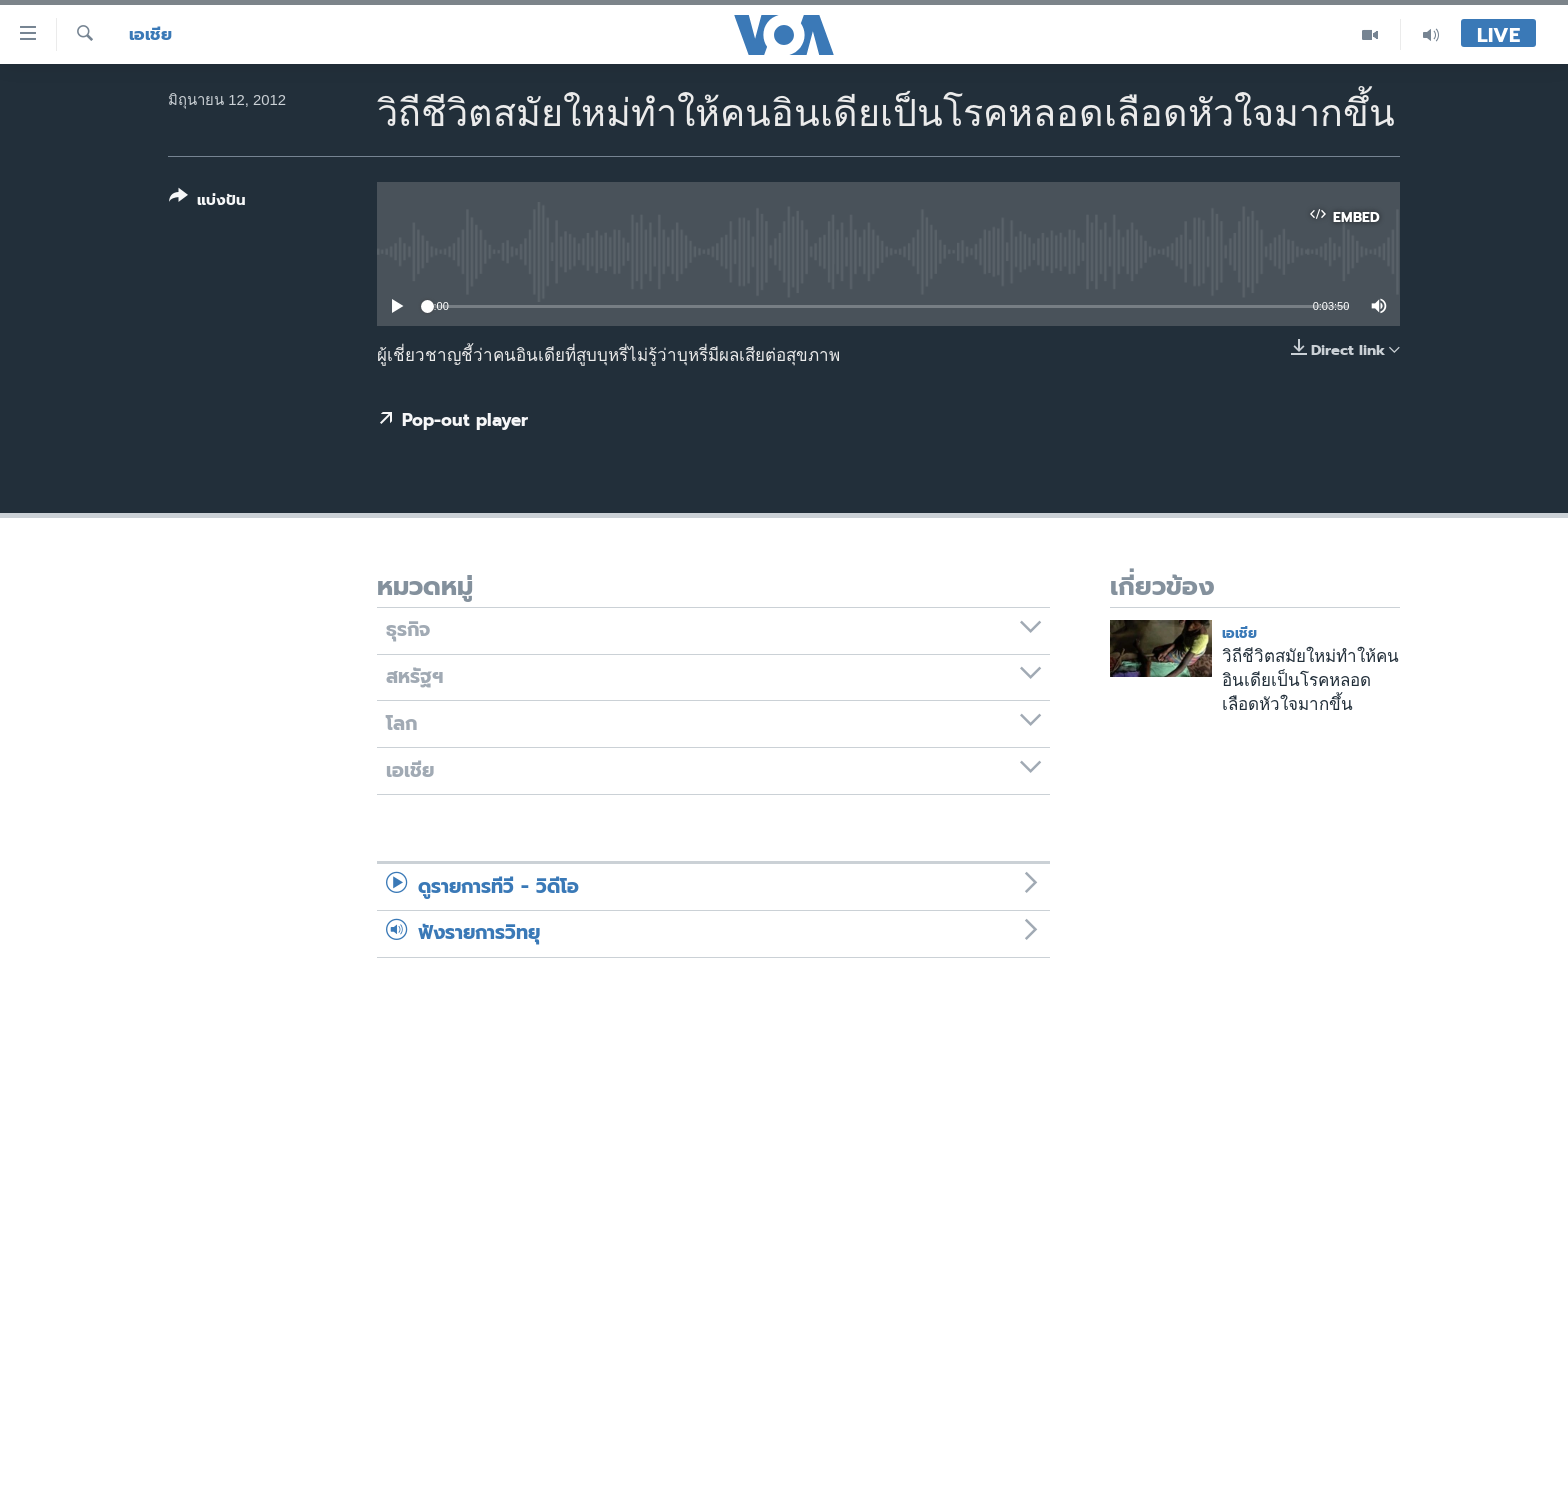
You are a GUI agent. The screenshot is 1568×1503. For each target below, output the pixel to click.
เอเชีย (150, 34)
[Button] (207, 202)
